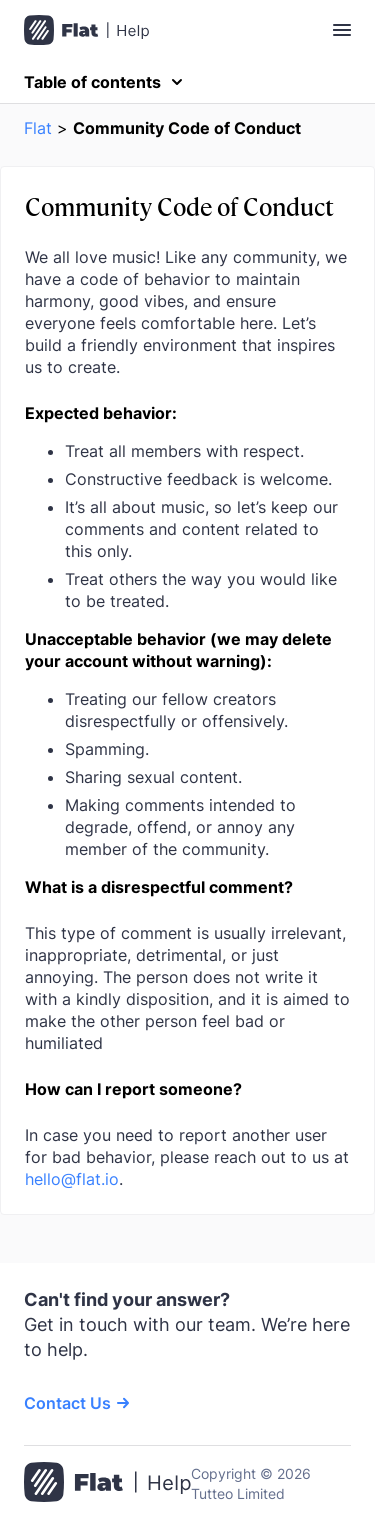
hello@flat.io (72, 1179)
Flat (38, 128)
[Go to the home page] (107, 1484)
